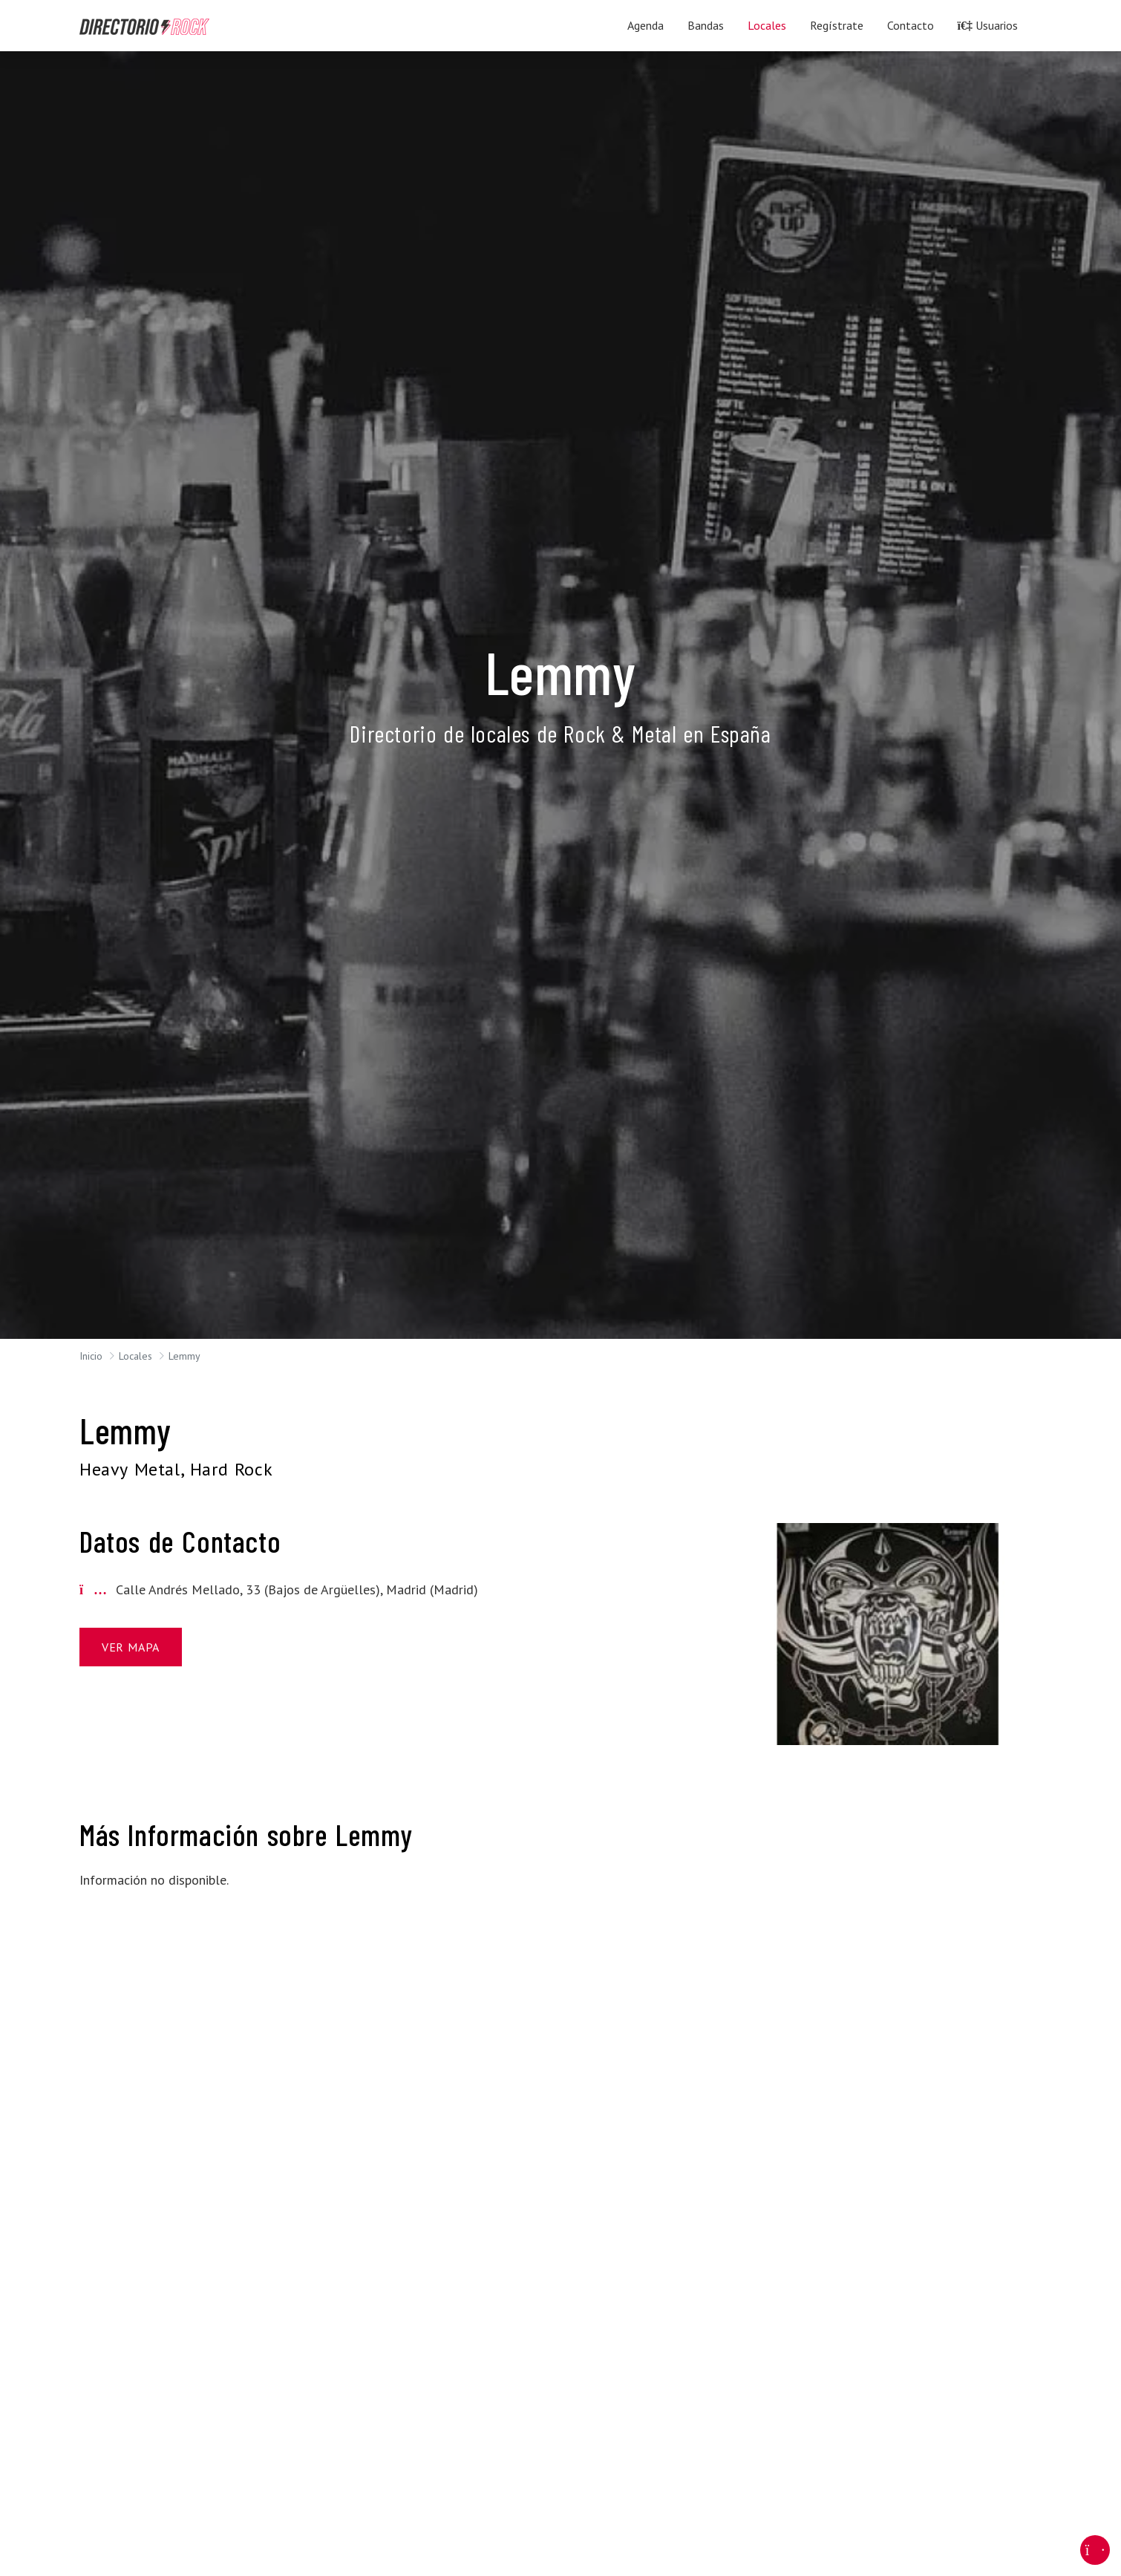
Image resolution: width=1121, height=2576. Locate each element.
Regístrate (836, 25)
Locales (767, 25)
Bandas (705, 25)
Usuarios (988, 25)
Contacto (910, 25)
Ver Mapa (131, 1647)
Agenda (645, 25)
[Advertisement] (887, 1920)
